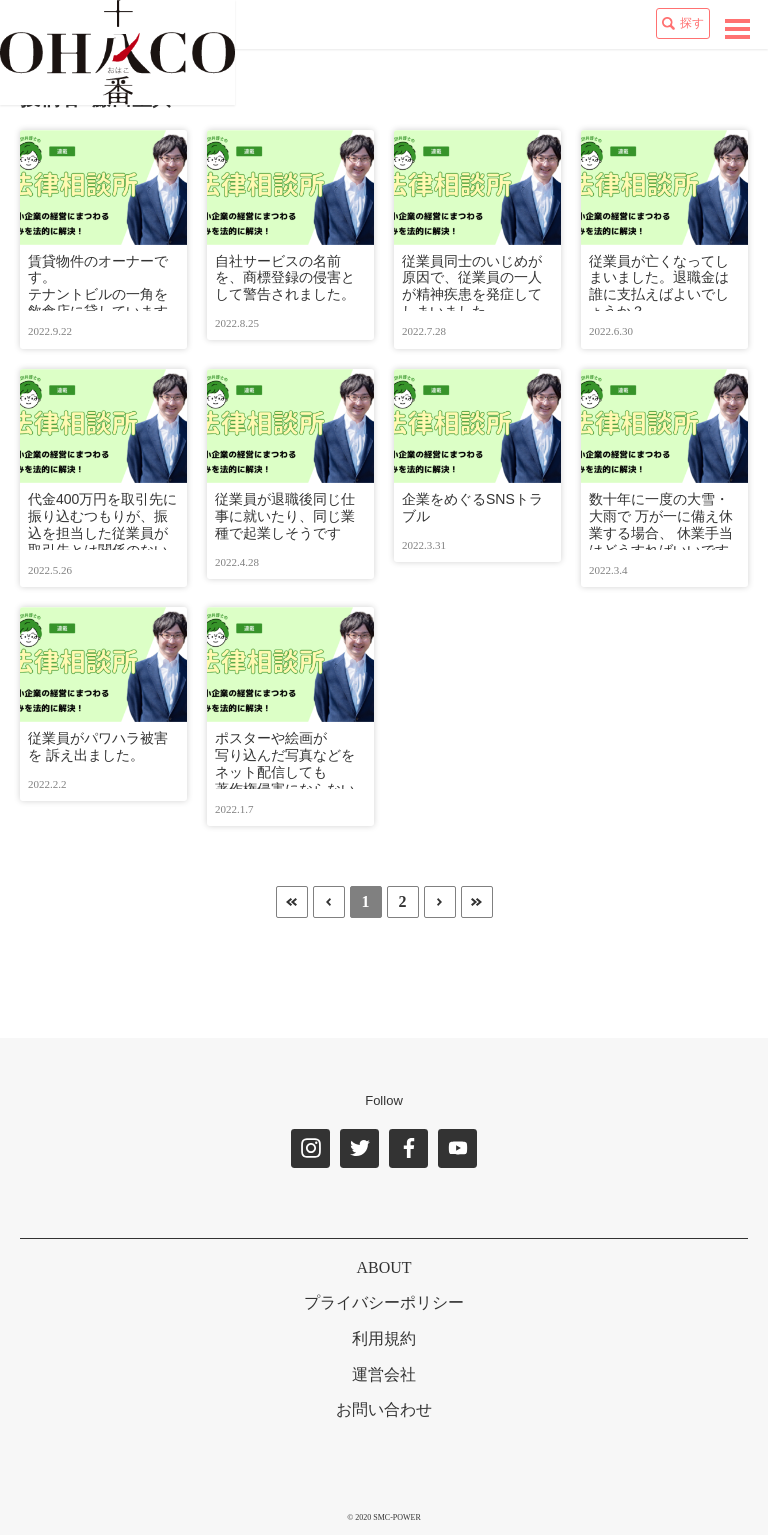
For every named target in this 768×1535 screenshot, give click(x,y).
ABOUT (383, 1267)
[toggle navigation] (737, 29)
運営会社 (384, 1374)
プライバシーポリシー (384, 1302)
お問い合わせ (384, 1409)
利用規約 (384, 1338)
